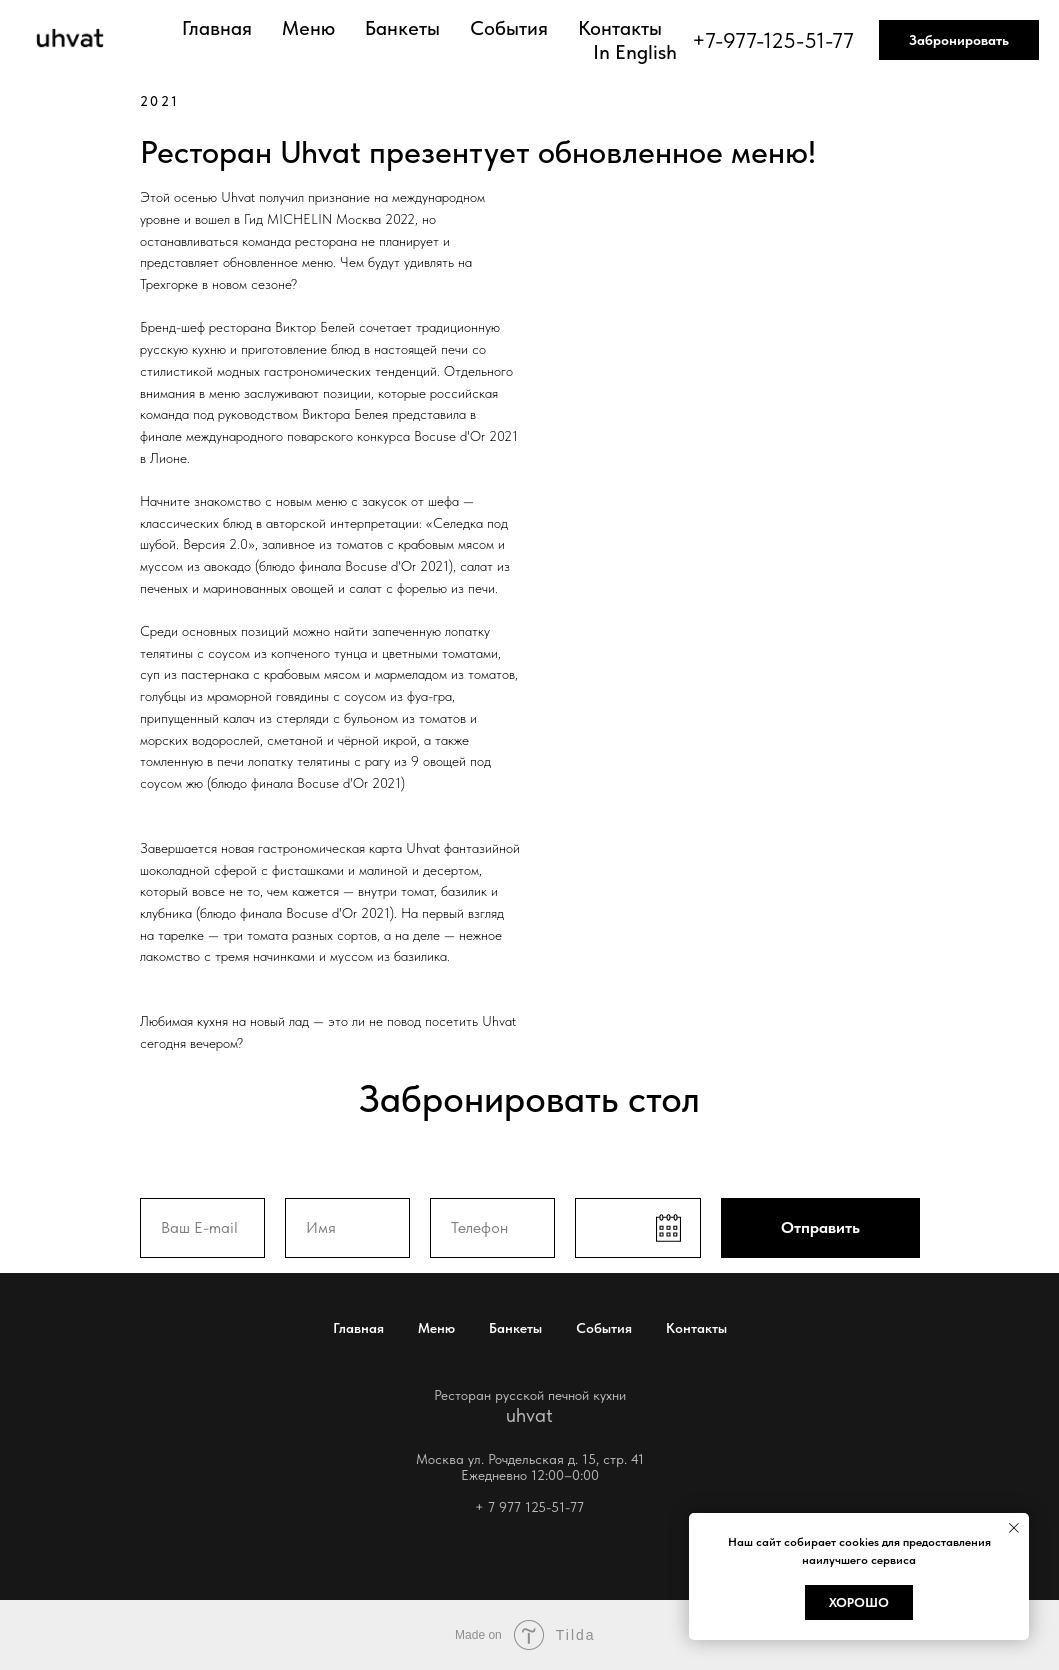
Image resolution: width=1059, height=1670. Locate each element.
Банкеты (402, 28)
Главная (217, 28)
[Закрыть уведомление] (1014, 1528)
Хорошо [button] (859, 1602)
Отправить (820, 1227)
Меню (308, 28)
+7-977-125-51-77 (773, 40)
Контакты (620, 28)
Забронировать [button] (959, 40)
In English (635, 52)
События (509, 28)
